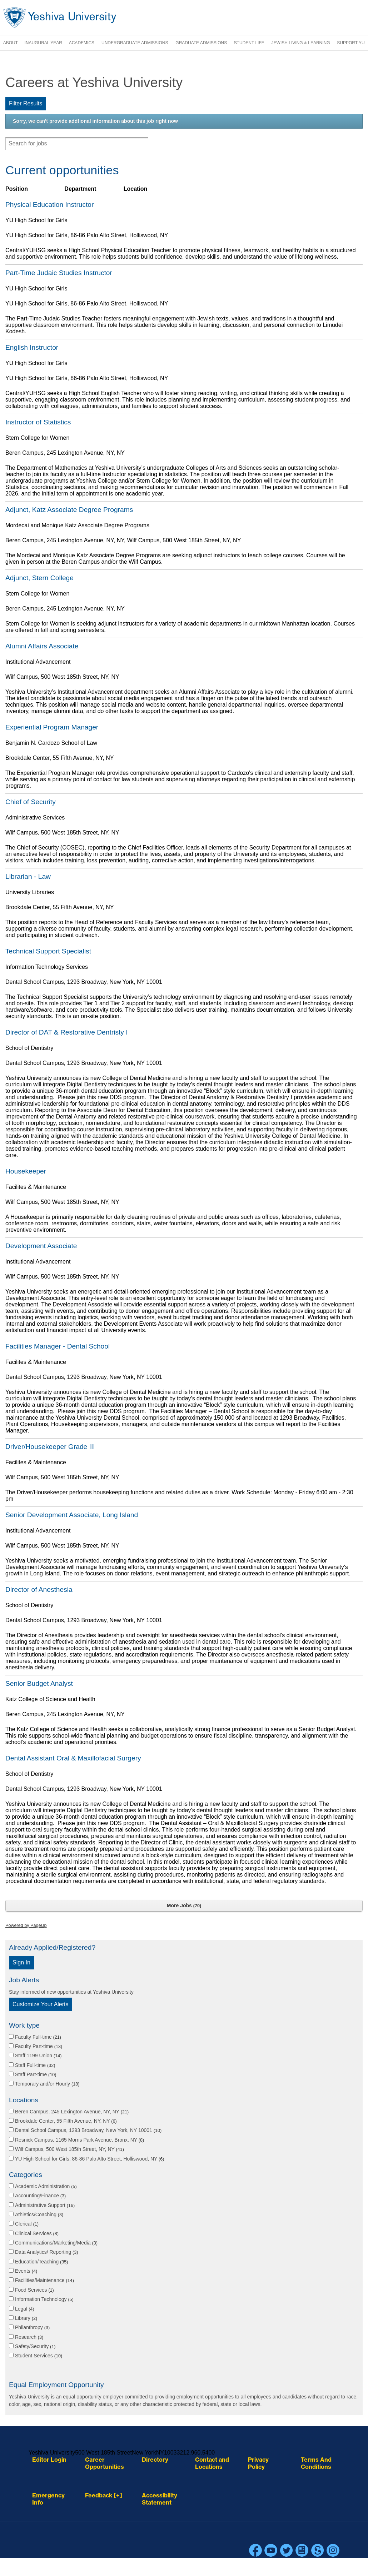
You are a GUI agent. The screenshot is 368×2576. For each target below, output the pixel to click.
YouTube (270, 2550)
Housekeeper (25, 1171)
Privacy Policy (258, 2463)
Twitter (286, 2550)
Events (26, 2271)
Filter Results (25, 103)
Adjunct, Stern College (39, 578)
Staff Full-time (35, 2065)
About (10, 42)
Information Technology (44, 2299)
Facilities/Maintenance (44, 2280)
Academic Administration (46, 2186)
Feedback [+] (103, 2495)
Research (29, 2337)
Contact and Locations (212, 2463)
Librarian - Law (28, 876)
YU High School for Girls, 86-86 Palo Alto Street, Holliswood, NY (89, 2159)
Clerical (27, 2224)
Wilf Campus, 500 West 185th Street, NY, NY (69, 2149)
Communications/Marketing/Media (56, 2243)
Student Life (249, 42)
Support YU (350, 42)
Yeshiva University (60, 17)
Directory (155, 2459)
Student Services (38, 2355)
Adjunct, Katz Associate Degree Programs (69, 509)
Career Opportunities (104, 2463)
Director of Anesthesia (39, 1589)
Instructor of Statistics (38, 422)
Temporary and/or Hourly (47, 2084)
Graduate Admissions (201, 42)
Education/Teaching (41, 2261)
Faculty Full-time (38, 2037)
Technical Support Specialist (48, 951)
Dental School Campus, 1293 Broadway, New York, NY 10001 (88, 2130)
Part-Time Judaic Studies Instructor (58, 272)
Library (26, 2318)
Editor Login (49, 2459)
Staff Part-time (35, 2074)
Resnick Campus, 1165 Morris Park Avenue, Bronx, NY (79, 2140)
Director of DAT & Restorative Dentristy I (66, 1032)
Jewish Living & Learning (301, 42)
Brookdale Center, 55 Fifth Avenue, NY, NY (66, 2121)
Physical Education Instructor (49, 204)
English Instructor (31, 347)
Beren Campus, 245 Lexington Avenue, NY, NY (72, 2111)
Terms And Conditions (316, 2463)
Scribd (317, 2550)
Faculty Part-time (38, 2046)
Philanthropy (32, 2327)
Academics (81, 42)
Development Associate (41, 1246)
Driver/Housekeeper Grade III (50, 1446)
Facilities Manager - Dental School (57, 1346)
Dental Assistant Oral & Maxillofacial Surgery (73, 1758)
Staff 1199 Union (38, 2055)
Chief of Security (30, 802)
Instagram (333, 2550)
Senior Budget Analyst (39, 1683)
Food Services (34, 2290)
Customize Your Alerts (41, 2004)
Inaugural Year (43, 42)
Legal (24, 2309)
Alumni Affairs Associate (41, 646)
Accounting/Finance (40, 2195)
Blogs (301, 2550)
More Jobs (184, 1905)
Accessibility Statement (159, 2499)
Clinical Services (37, 2233)
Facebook (255, 2550)
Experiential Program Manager (51, 727)
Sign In (21, 1962)
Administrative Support (45, 2205)
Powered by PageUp (26, 1925)
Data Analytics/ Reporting (46, 2252)
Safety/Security (35, 2346)
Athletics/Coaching (39, 2214)
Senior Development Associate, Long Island (71, 1515)
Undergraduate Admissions (134, 42)
